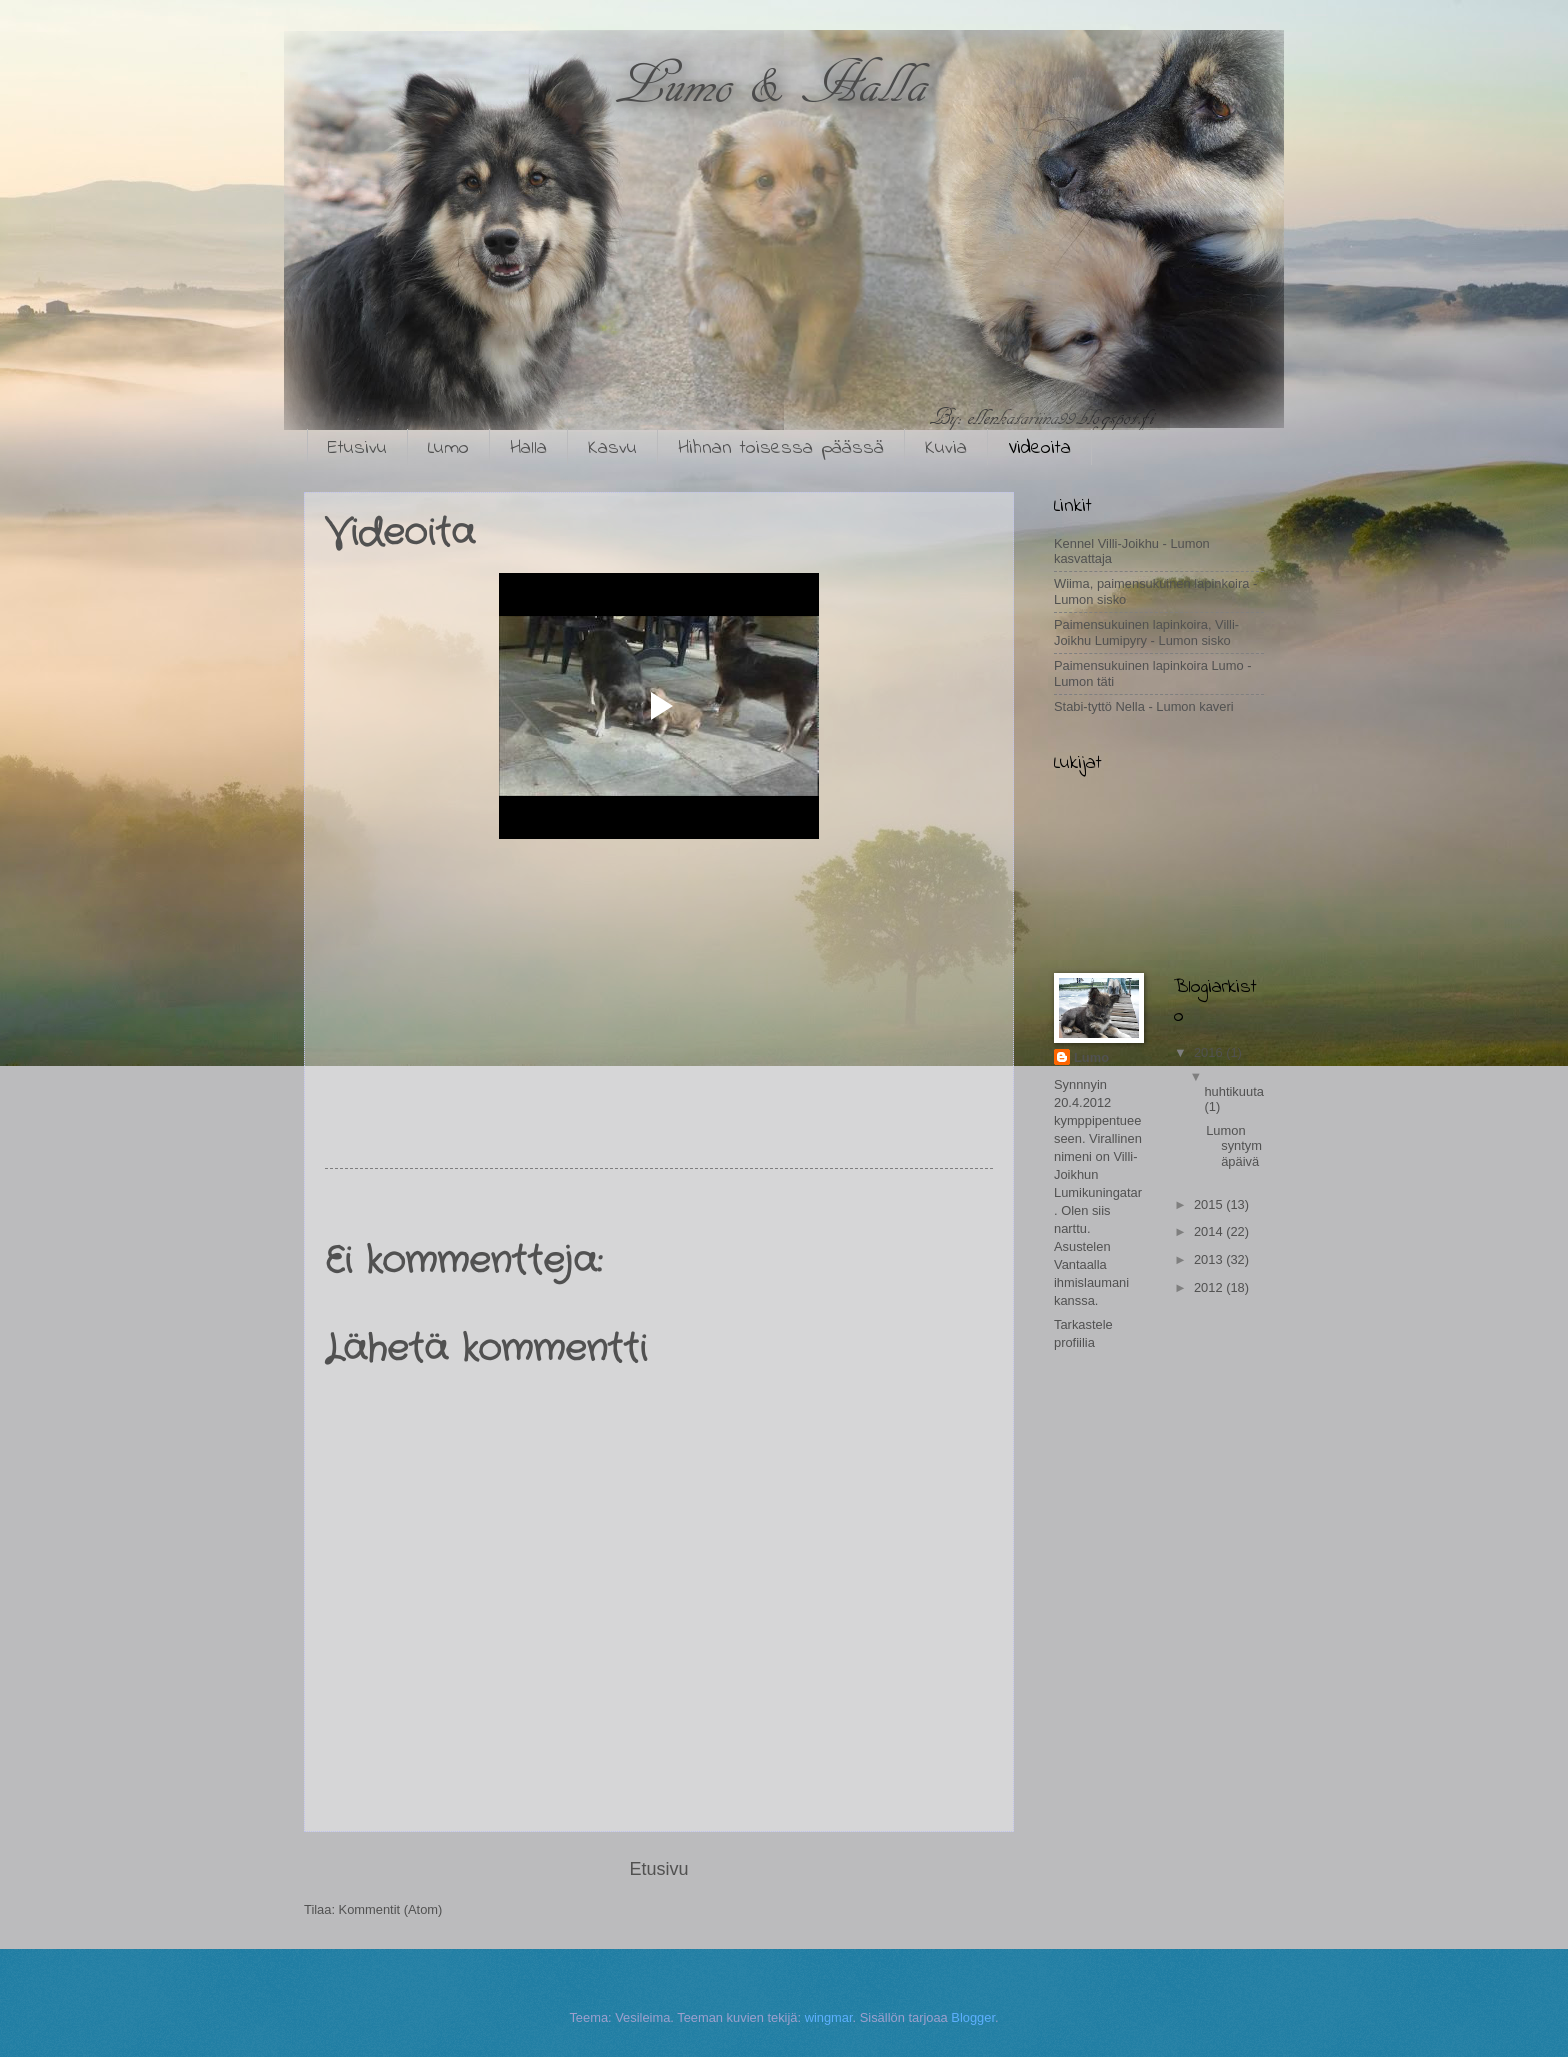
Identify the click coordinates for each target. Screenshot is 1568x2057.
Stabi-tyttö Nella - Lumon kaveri (1144, 706)
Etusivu (357, 448)
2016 (1210, 1052)
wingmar (829, 2017)
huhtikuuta (1233, 1091)
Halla (528, 448)
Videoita (1039, 448)
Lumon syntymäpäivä (1234, 1146)
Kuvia (946, 448)
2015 (1210, 1204)
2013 (1210, 1259)
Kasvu (612, 448)
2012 (1210, 1287)
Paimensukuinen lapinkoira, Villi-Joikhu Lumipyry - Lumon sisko (1146, 632)
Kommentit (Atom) (391, 1909)
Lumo (448, 448)
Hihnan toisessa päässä (781, 448)
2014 (1210, 1231)
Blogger (973, 2017)
